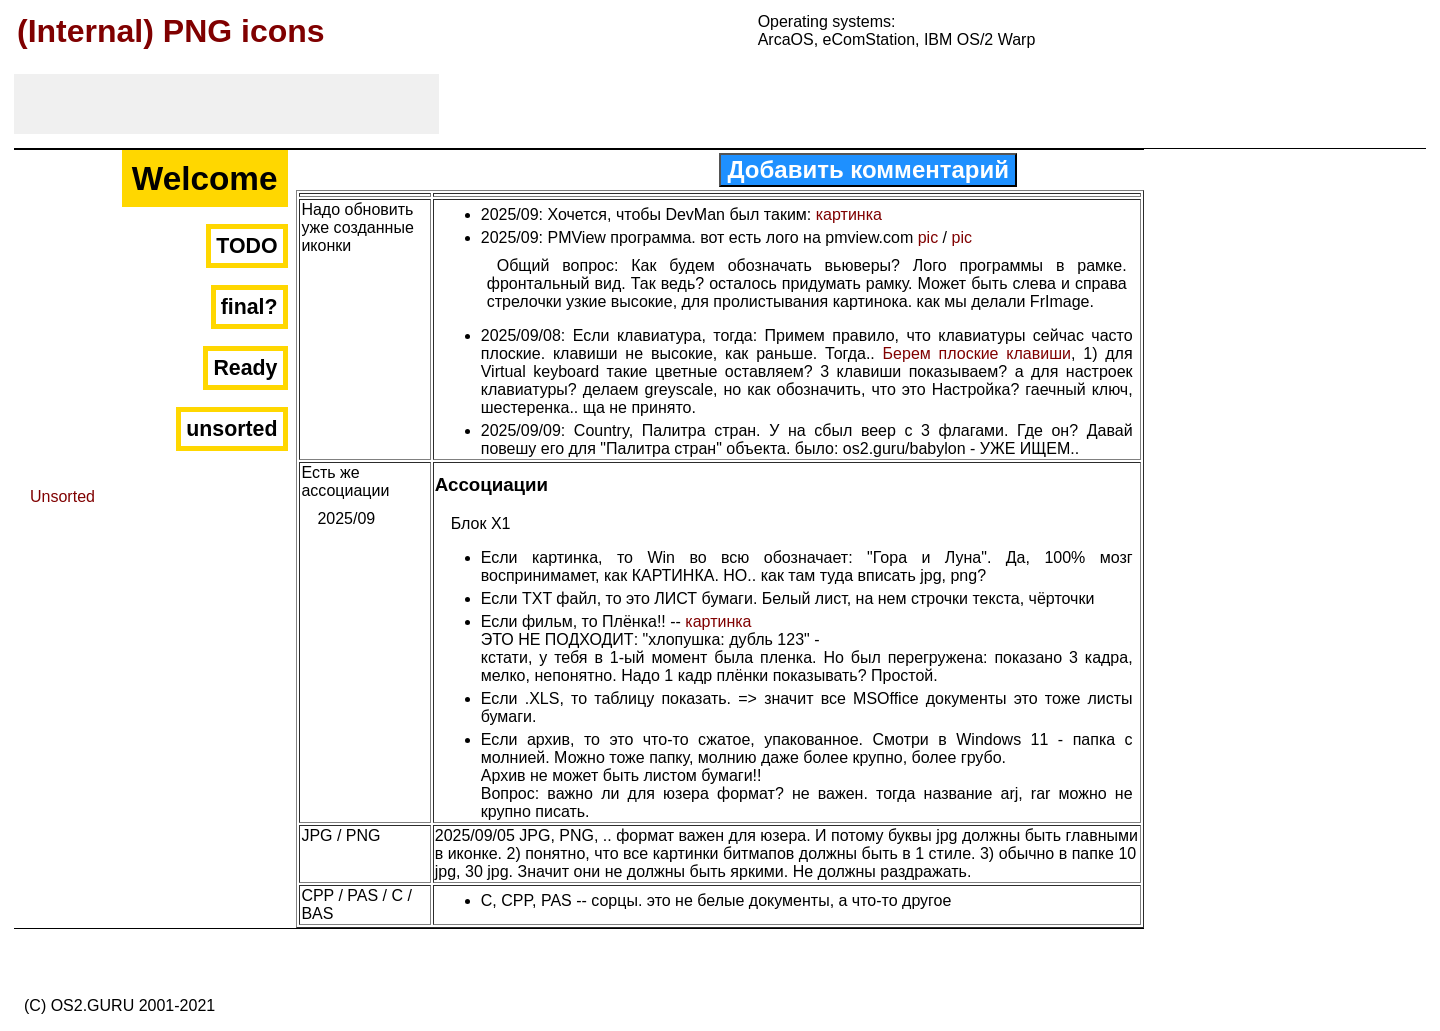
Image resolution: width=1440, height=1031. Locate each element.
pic (928, 237)
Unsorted (62, 496)
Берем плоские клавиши (977, 353)
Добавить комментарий (868, 169)
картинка (849, 214)
